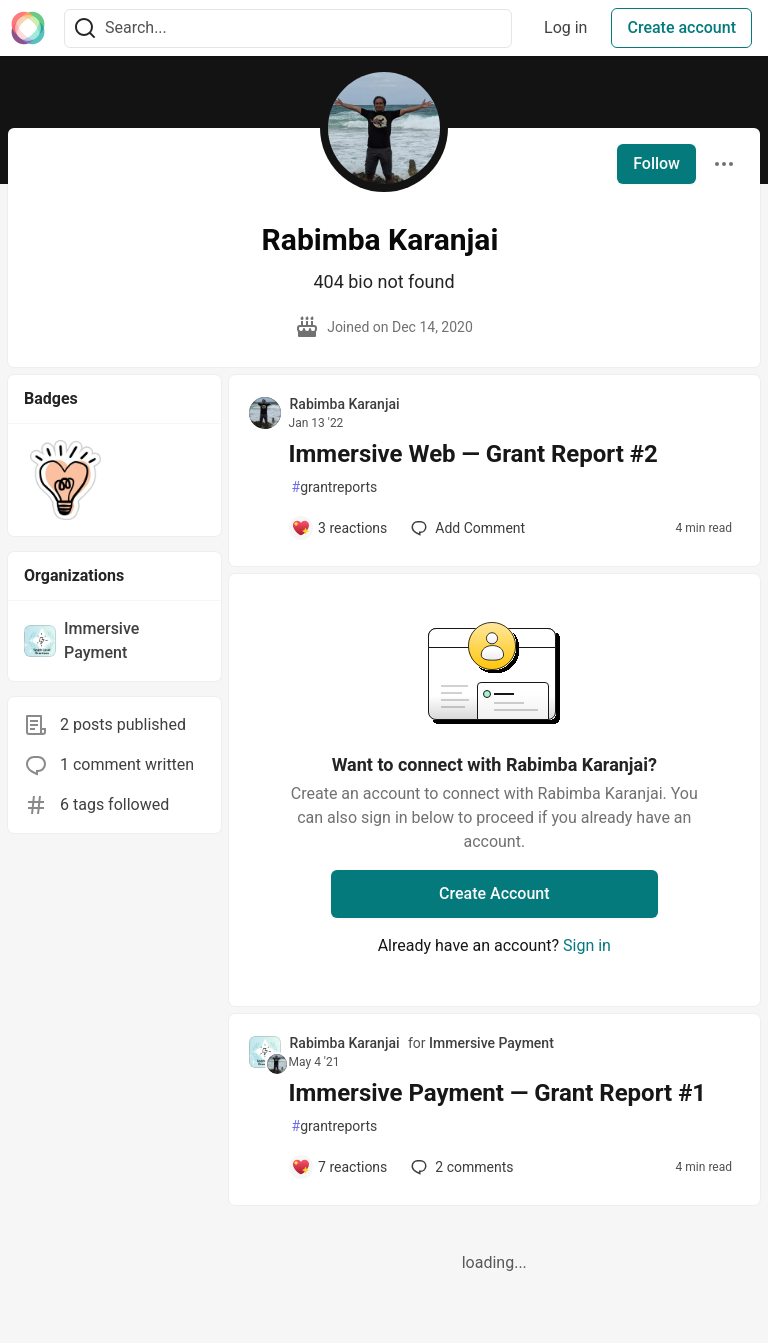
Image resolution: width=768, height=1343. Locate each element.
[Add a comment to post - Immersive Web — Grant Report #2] (339, 528)
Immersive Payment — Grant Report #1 (498, 1093)
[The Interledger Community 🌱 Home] (28, 28)
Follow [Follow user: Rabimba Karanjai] (656, 163)
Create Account (494, 893)
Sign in (587, 945)
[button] (65, 480)
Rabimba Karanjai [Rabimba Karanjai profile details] (345, 404)
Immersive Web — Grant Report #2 (473, 454)
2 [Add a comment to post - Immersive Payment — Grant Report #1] (460, 1167)
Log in (565, 27)
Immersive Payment (491, 1043)
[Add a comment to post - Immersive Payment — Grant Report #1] (339, 1167)
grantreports (335, 487)
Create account (681, 27)
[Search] (85, 28)
